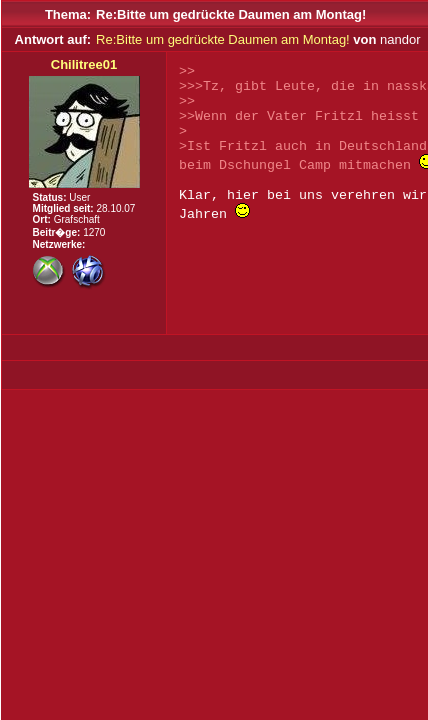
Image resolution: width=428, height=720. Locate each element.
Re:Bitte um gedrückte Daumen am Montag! (223, 39)
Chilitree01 (84, 64)
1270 (94, 232)
